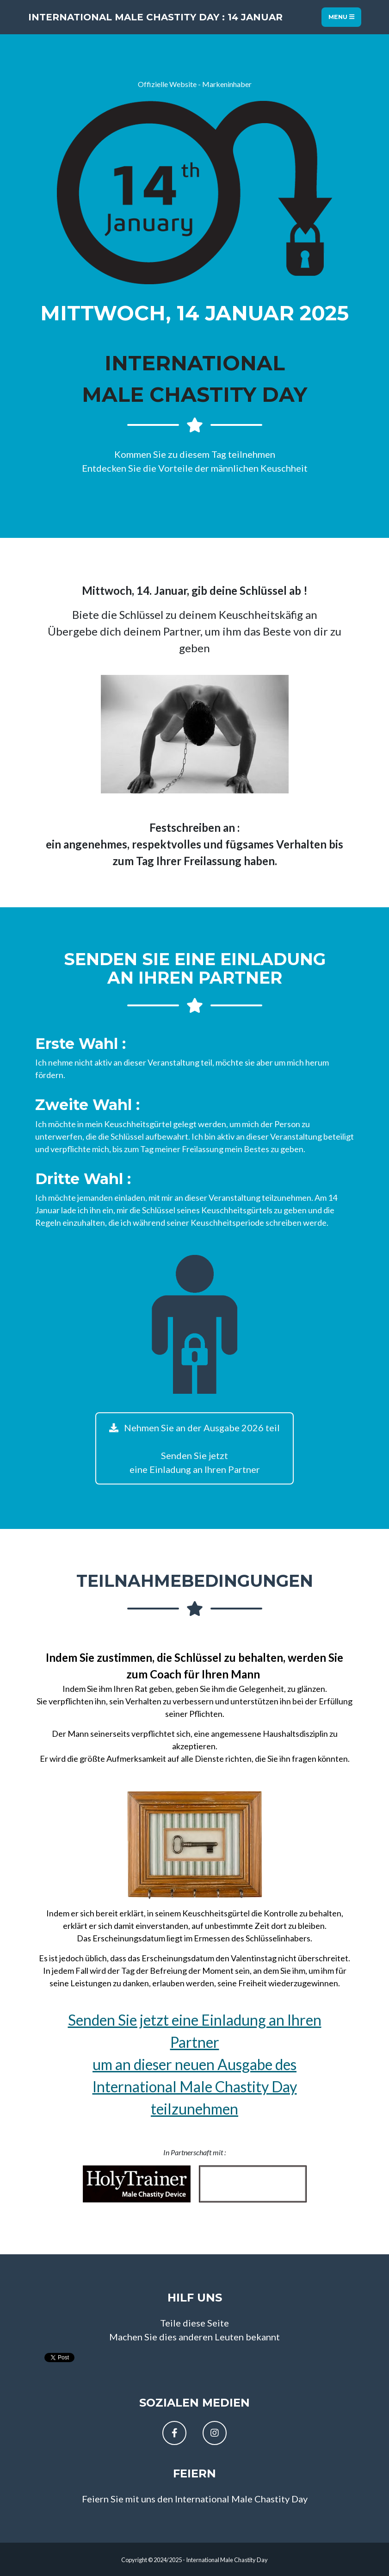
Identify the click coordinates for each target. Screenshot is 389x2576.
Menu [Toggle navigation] (341, 16)
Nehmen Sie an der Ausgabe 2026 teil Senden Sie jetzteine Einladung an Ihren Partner (194, 1448)
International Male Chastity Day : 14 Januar (155, 17)
